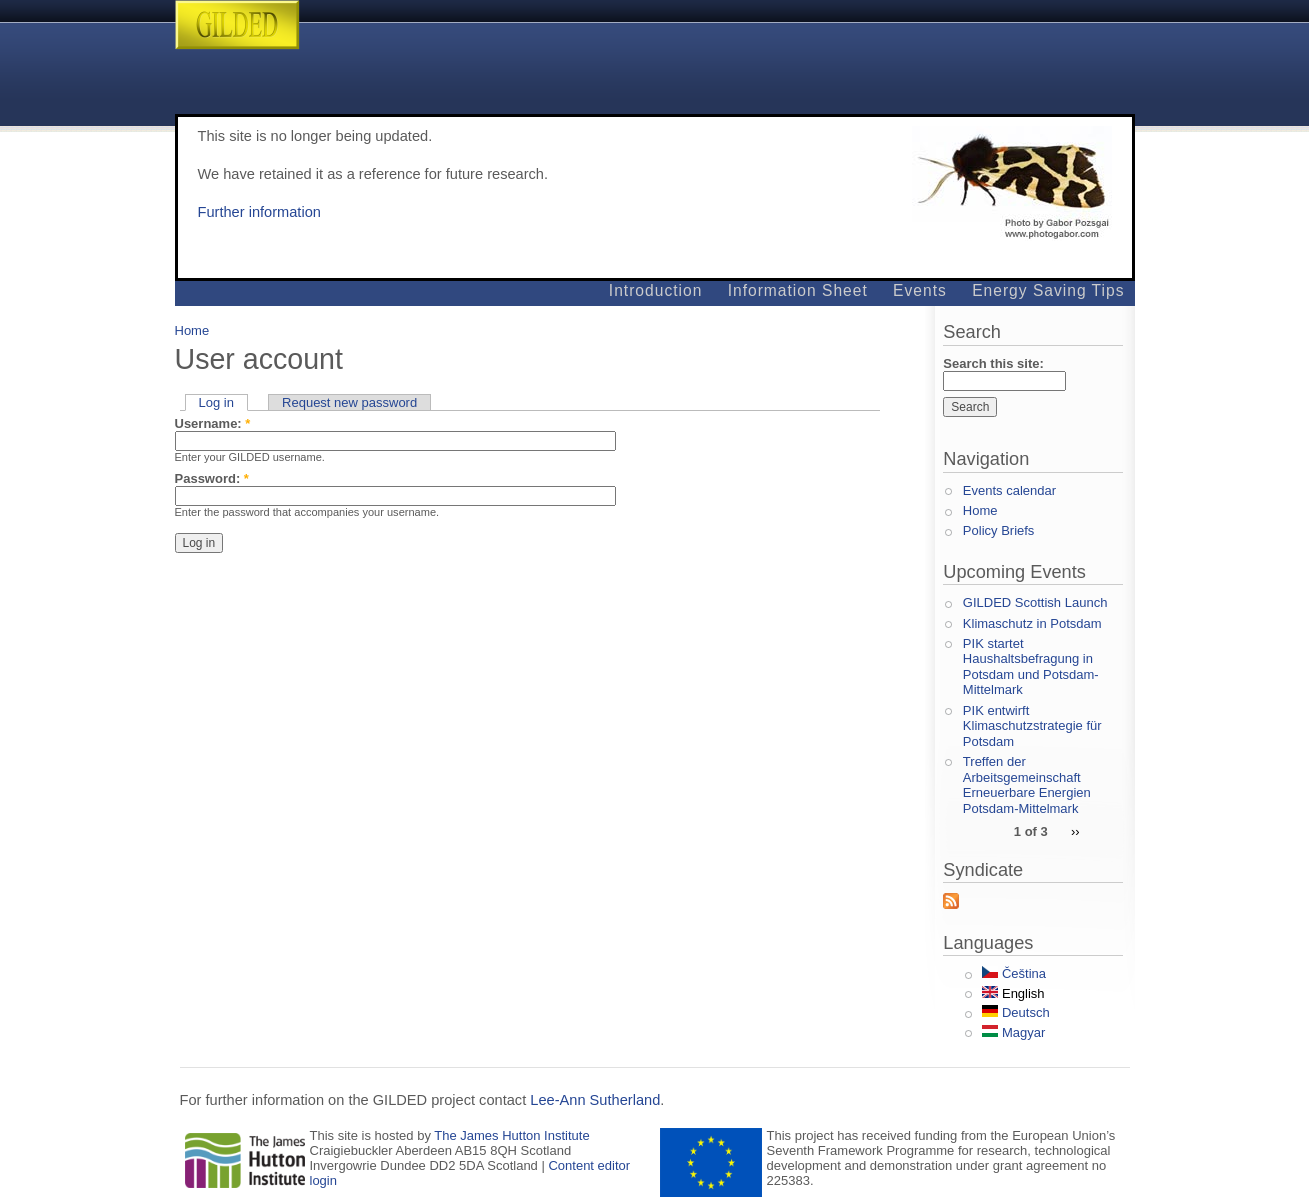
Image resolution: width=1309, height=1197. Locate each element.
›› (1075, 830)
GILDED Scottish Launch (1035, 602)
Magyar (1013, 1032)
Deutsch (1015, 1012)
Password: (212, 478)
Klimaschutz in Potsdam (1032, 623)
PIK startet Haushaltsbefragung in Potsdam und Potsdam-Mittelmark (1031, 667)
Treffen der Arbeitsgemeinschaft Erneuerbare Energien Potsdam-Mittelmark (1027, 785)
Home (192, 330)
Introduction (656, 290)
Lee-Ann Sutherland (595, 1100)
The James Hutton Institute (511, 1135)
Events (920, 290)
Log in (216, 402)
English (1013, 993)
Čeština (1014, 973)
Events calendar (1009, 490)
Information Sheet (798, 290)
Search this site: (993, 363)
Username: (213, 423)
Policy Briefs (999, 530)
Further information (259, 212)
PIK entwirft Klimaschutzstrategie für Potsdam (1032, 726)
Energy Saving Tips (1048, 290)
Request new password (349, 402)
